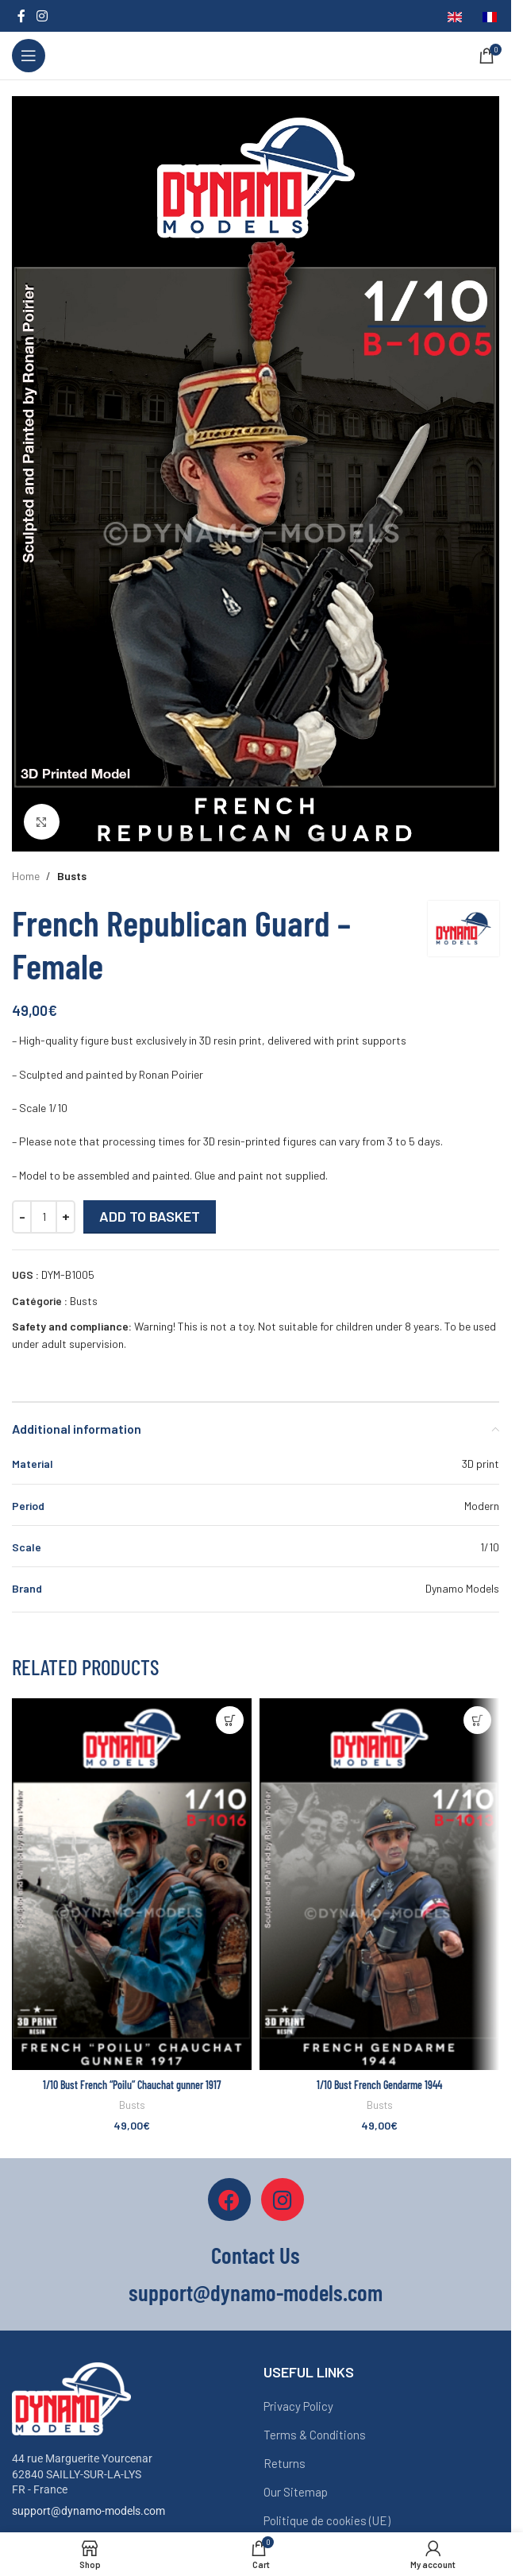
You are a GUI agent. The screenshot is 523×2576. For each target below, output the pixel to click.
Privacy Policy (298, 2406)
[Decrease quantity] (22, 1217)
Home (26, 875)
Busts (72, 875)
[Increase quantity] (65, 1217)
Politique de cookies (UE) (326, 2520)
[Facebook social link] (21, 16)
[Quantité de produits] (44, 1217)
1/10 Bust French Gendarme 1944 (379, 2084)
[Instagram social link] (41, 16)
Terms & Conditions (314, 2434)
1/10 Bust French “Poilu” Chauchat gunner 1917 (132, 2084)
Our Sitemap (295, 2492)
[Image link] (71, 2397)
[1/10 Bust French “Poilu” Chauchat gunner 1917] (132, 1883)
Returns (284, 2463)
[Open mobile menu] (28, 55)
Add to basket (149, 1216)
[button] (230, 1720)
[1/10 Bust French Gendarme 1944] (379, 1883)
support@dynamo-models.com (88, 2511)
